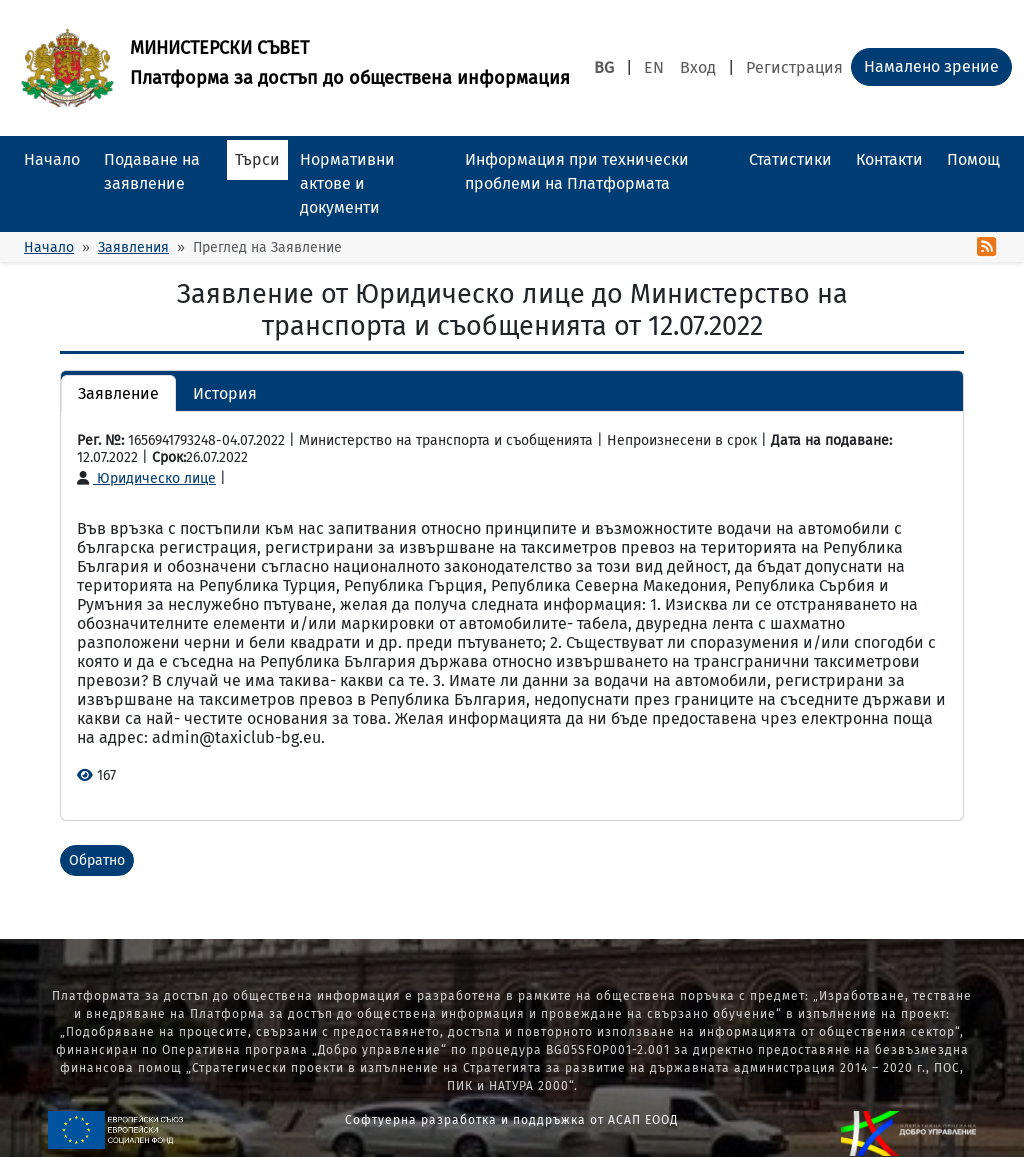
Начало (52, 159)
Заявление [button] (118, 393)
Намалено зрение (931, 66)
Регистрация (794, 67)
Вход (698, 67)
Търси (257, 159)
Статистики (790, 159)
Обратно (97, 860)
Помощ (973, 159)
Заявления (133, 247)
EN (654, 67)
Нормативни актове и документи (347, 183)
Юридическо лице (146, 478)
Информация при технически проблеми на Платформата (577, 171)
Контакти (889, 159)
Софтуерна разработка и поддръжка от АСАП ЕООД (511, 1120)
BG (604, 67)
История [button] (225, 393)
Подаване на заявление (152, 171)
